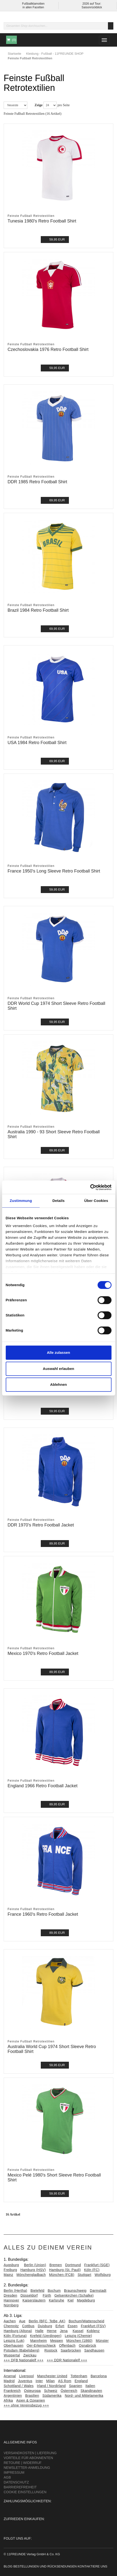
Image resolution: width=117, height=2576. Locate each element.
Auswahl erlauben (58, 1369)
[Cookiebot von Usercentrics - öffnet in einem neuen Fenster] (90, 1187)
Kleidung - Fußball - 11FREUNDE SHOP (55, 53)
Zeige (39, 105)
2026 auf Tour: (91, 3)
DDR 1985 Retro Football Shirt (37, 481)
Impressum (14, 2472)
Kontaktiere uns (92, 2566)
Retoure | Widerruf (23, 2463)
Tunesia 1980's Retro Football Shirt (42, 221)
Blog (8, 2566)
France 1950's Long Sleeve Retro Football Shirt (54, 871)
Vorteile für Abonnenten (28, 2458)
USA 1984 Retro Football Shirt (37, 742)
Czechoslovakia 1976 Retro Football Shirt (48, 349)
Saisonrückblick (92, 7)
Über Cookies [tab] (96, 1201)
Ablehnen (58, 1384)
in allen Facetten (33, 7)
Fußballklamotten (33, 3)
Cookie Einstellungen (25, 2492)
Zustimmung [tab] (21, 1201)
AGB (7, 2477)
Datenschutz (16, 2482)
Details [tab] (59, 1201)
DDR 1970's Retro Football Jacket (41, 1525)
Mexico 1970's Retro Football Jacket (43, 1653)
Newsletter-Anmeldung (27, 2468)
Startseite (14, 53)
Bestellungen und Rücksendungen (45, 2566)
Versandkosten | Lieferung (30, 2453)
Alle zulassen (58, 1352)
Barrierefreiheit (20, 2487)
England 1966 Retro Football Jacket (42, 1785)
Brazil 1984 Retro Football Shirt (38, 610)
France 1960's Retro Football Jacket (43, 1914)
